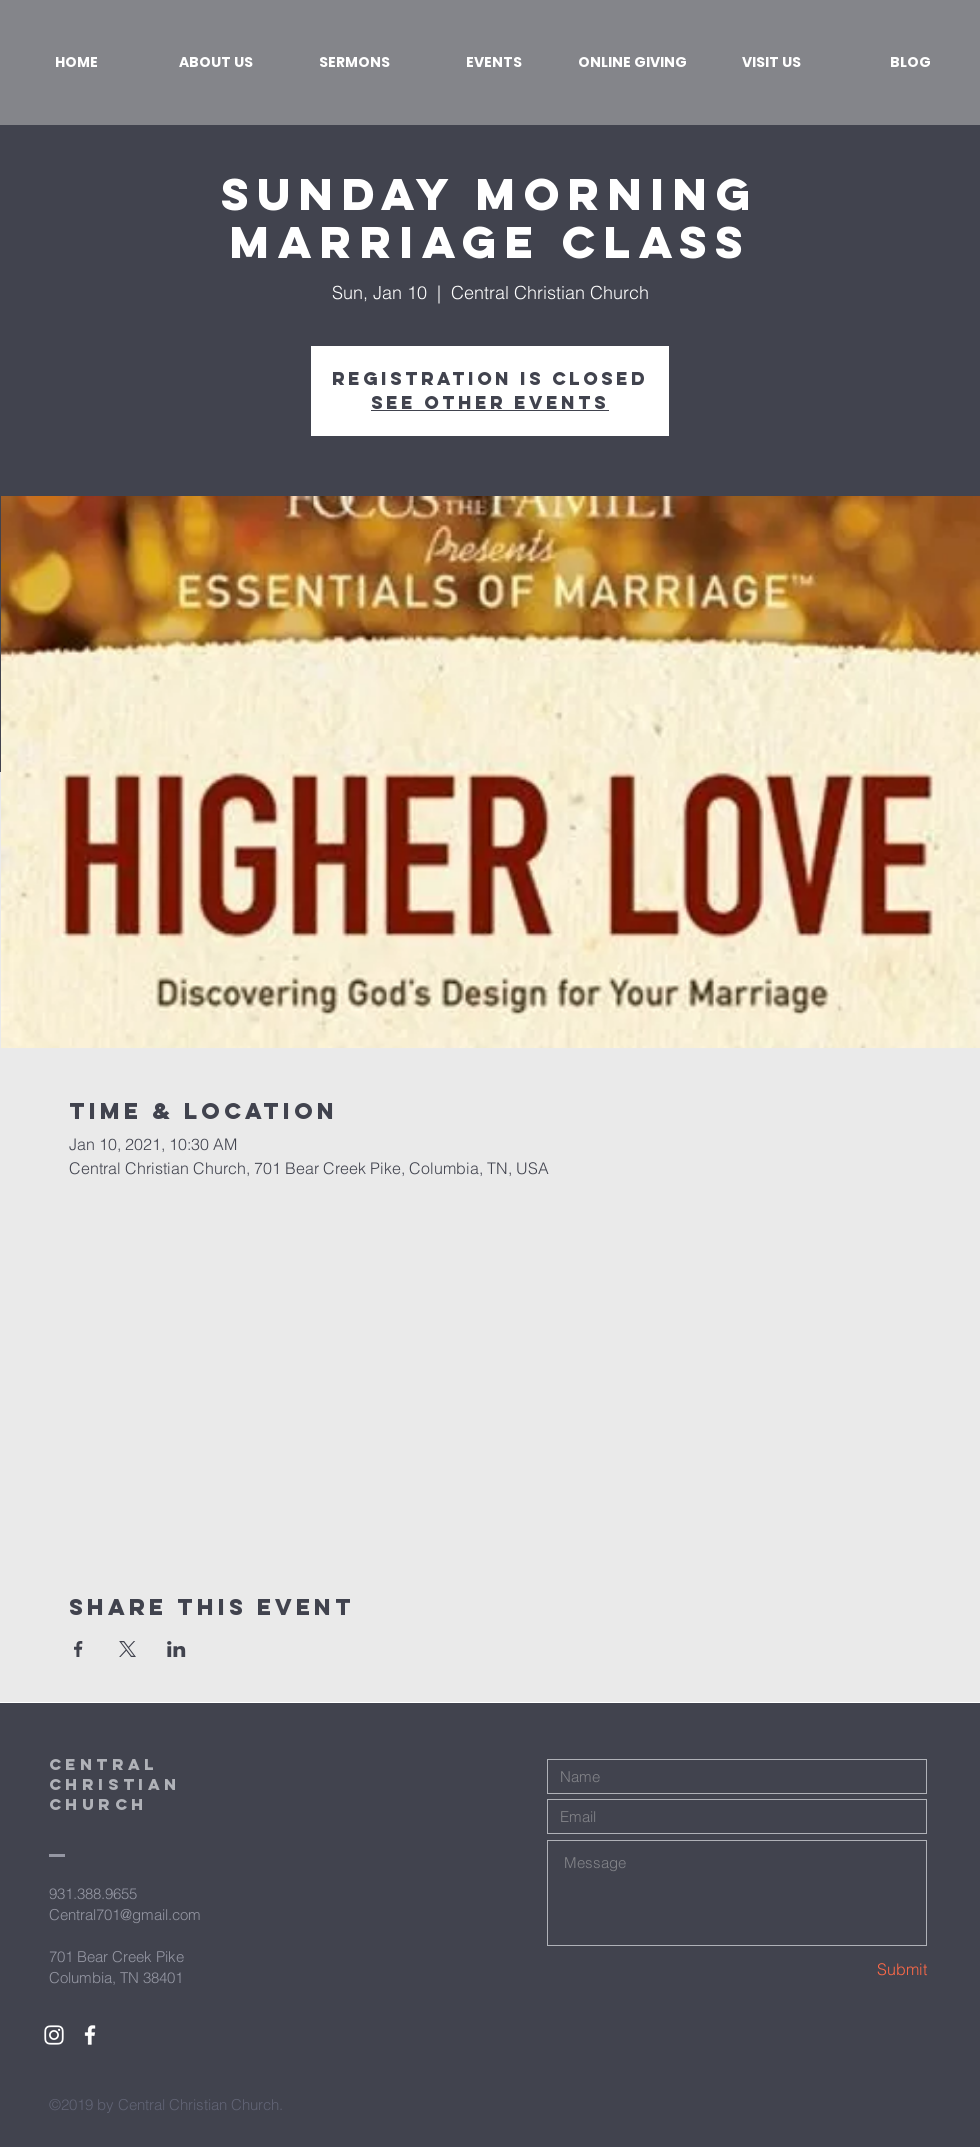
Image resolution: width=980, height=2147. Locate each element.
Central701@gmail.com (125, 1914)
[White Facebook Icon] (90, 2035)
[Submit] (856, 1969)
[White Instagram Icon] (54, 2035)
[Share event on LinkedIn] (176, 1649)
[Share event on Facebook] (78, 1649)
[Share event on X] (127, 1649)
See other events (490, 402)
